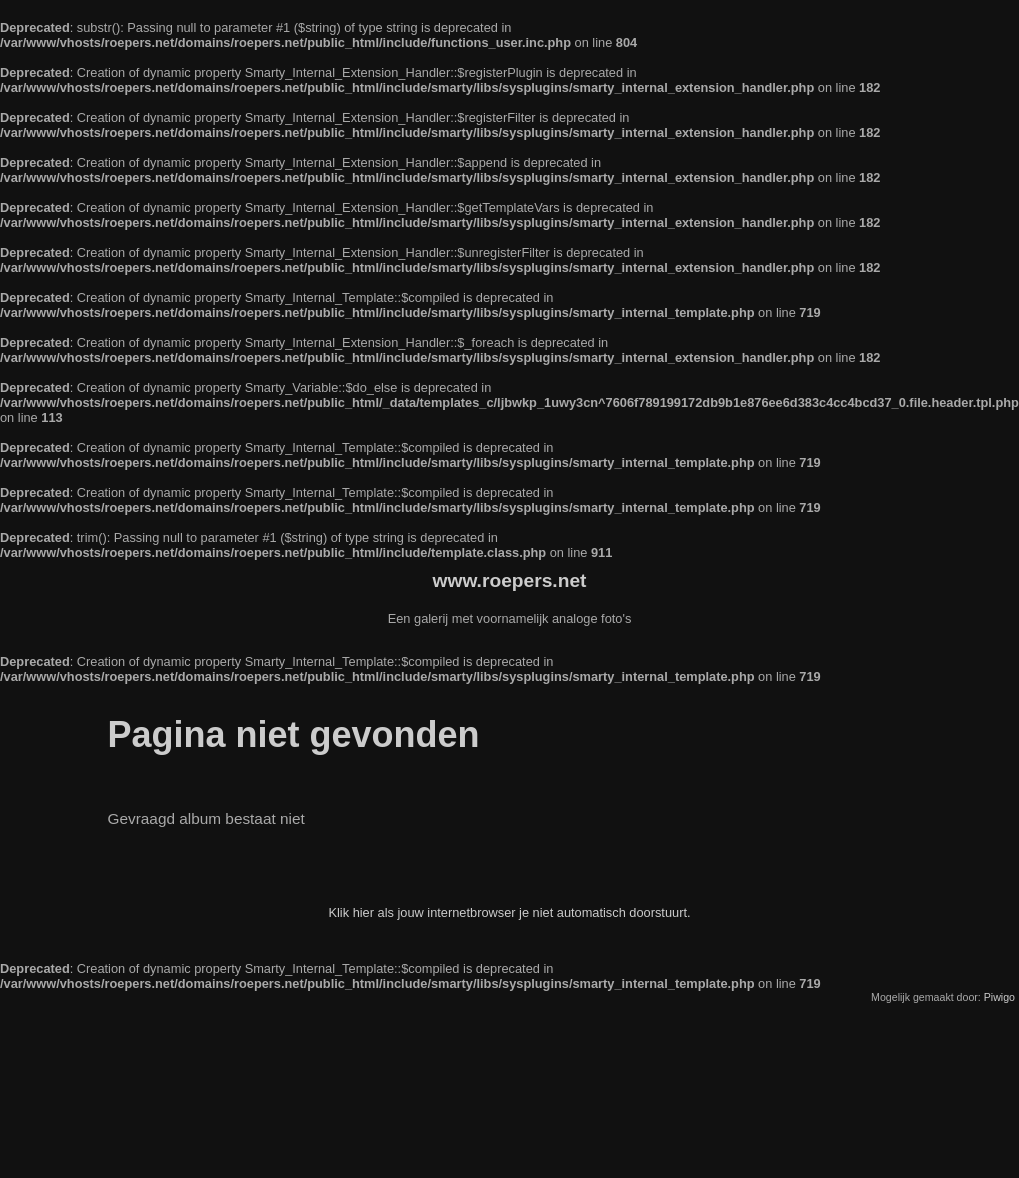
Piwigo (999, 997)
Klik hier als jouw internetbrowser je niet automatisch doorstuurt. (509, 912)
